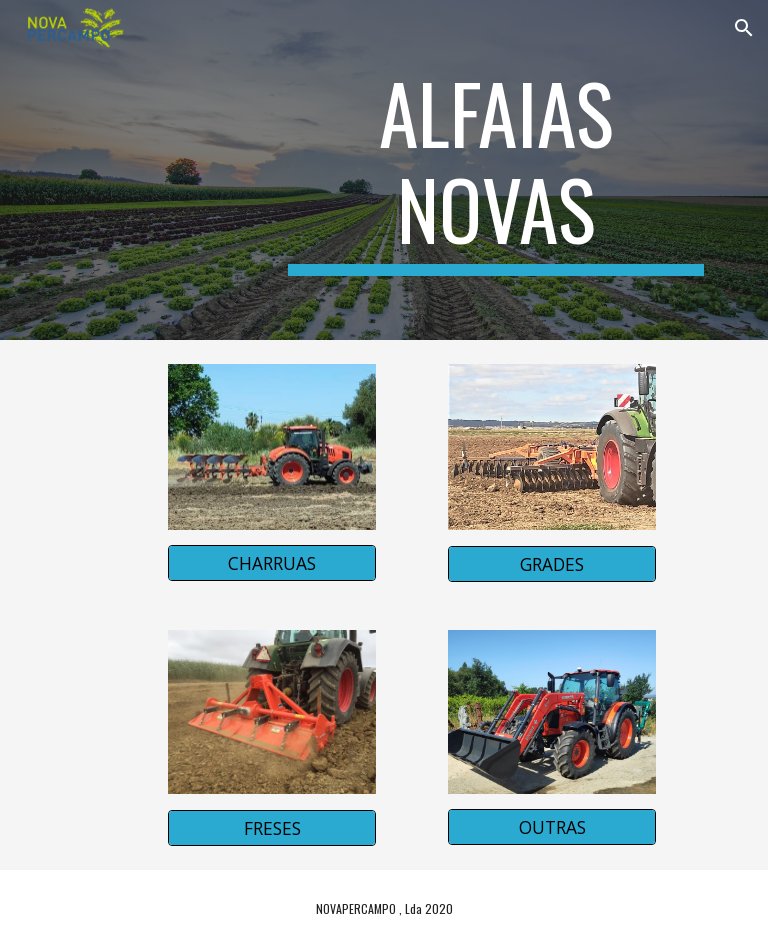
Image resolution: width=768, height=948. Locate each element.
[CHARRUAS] (271, 563)
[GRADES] (551, 563)
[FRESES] (271, 828)
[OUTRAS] (551, 827)
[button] (744, 28)
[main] (495, 170)
